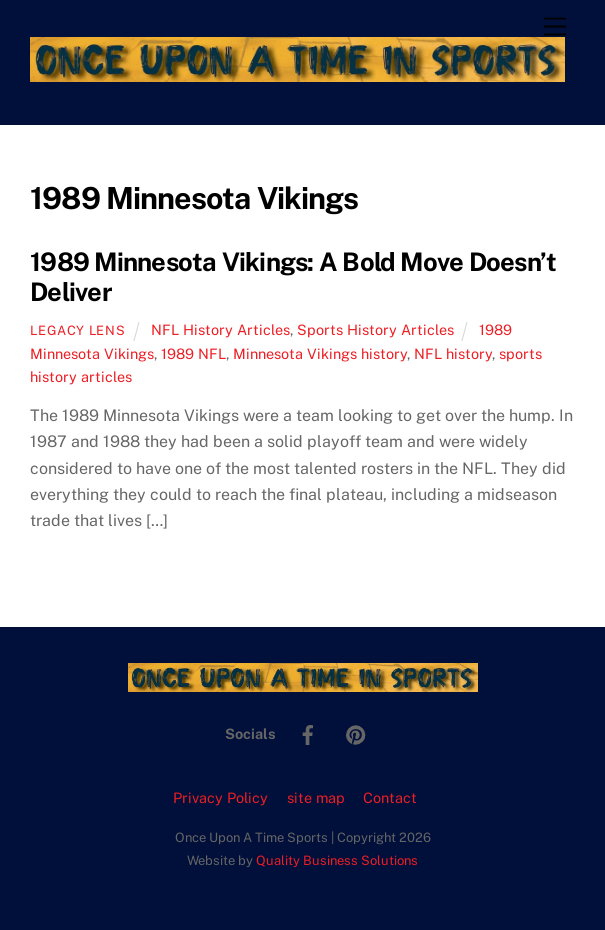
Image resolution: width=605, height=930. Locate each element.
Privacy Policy (220, 797)
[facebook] (308, 732)
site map (316, 797)
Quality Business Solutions (337, 860)
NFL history (453, 353)
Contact (390, 797)
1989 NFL (193, 353)
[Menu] (555, 27)
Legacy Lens (77, 330)
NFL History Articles (220, 329)
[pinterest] (356, 732)
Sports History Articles (375, 329)
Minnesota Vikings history (320, 353)
